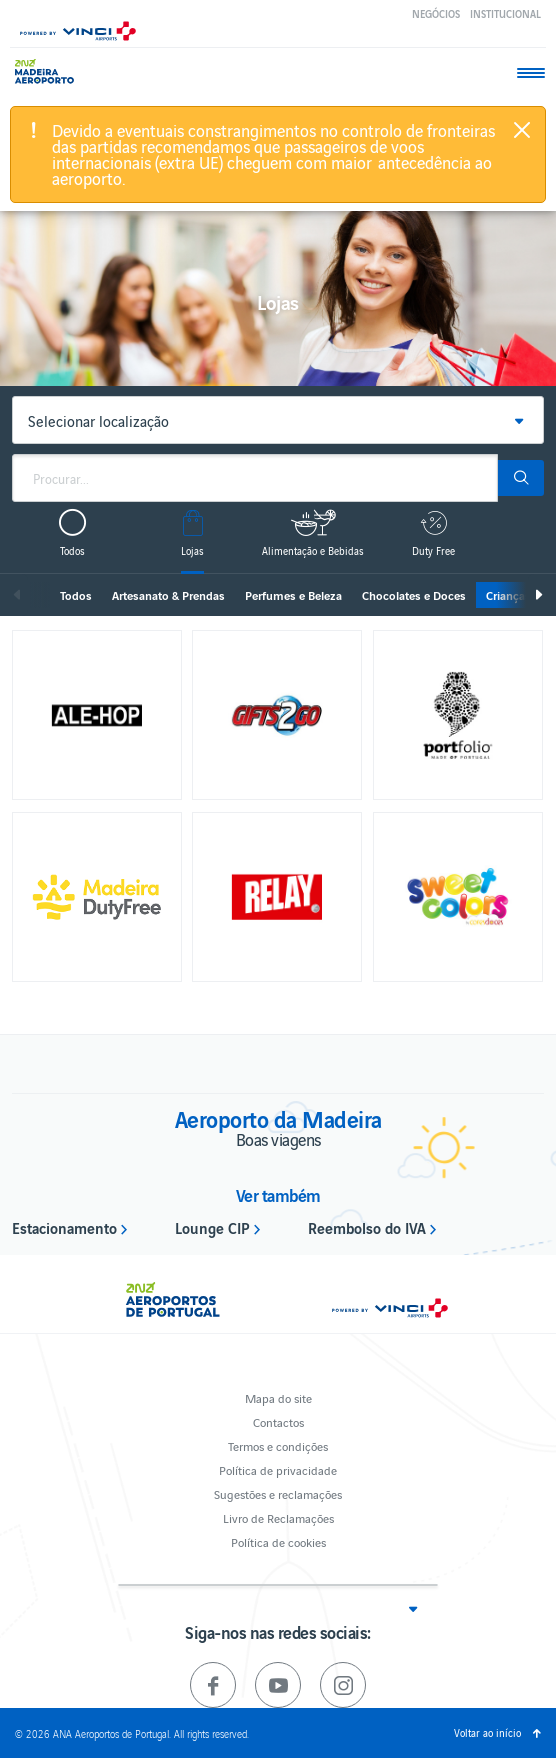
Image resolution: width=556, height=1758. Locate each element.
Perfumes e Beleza (293, 595)
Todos (76, 595)
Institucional (505, 13)
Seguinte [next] (538, 595)
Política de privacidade (278, 1469)
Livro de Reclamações (278, 1517)
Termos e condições (278, 1445)
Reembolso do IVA (367, 1227)
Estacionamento (64, 1227)
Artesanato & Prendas (168, 595)
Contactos (278, 1421)
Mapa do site (278, 1397)
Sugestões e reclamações (278, 1493)
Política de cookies (278, 1541)
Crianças (508, 595)
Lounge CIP (212, 1227)
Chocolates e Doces (414, 595)
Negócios (436, 13)
